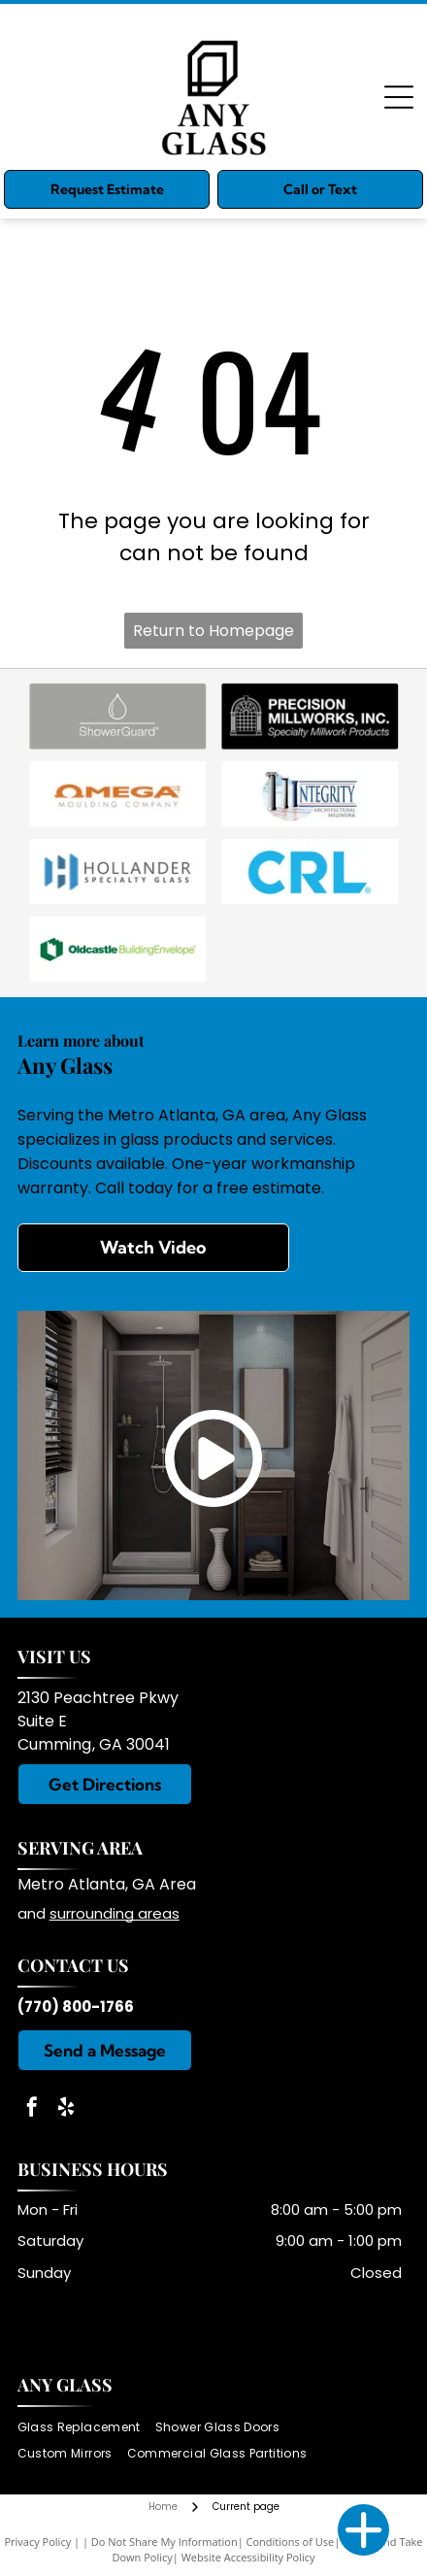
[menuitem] (86, 2428)
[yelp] (66, 2109)
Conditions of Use (290, 2541)
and (33, 1913)
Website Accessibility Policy (248, 2557)
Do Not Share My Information (164, 2541)
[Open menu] (398, 97)
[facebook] (32, 2109)
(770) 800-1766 (75, 2006)
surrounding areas (114, 1913)
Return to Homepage (213, 630)
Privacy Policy (37, 2541)
